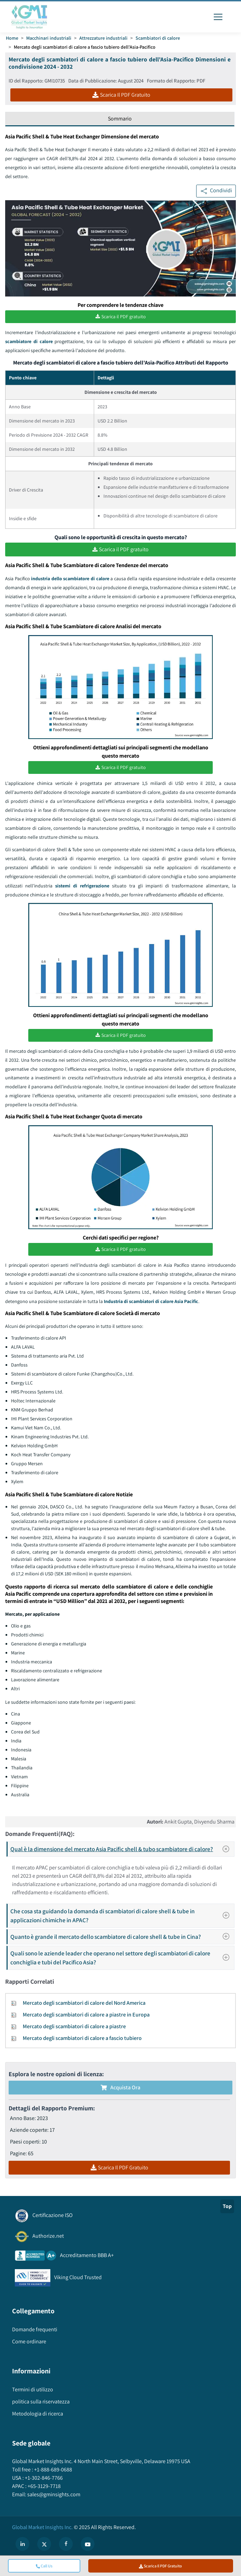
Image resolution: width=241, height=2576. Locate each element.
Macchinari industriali (48, 38)
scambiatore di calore (29, 342)
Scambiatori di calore (157, 38)
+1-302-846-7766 (43, 2477)
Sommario (120, 118)
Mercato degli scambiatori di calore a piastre (74, 2025)
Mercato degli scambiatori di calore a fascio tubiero (82, 2037)
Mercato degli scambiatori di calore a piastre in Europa (86, 2014)
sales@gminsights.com (53, 2493)
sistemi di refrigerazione (82, 885)
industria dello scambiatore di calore (70, 578)
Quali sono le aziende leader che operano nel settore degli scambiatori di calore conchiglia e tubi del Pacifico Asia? (121, 1956)
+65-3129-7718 (44, 2485)
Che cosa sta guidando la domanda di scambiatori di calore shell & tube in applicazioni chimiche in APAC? (121, 1914)
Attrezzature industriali (103, 38)
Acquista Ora (120, 2086)
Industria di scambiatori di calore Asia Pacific (151, 1301)
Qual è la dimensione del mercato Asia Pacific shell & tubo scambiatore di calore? (122, 1848)
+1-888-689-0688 (52, 2468)
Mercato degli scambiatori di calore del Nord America (84, 2002)
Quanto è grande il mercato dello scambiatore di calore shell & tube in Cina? (121, 1936)
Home (12, 38)
